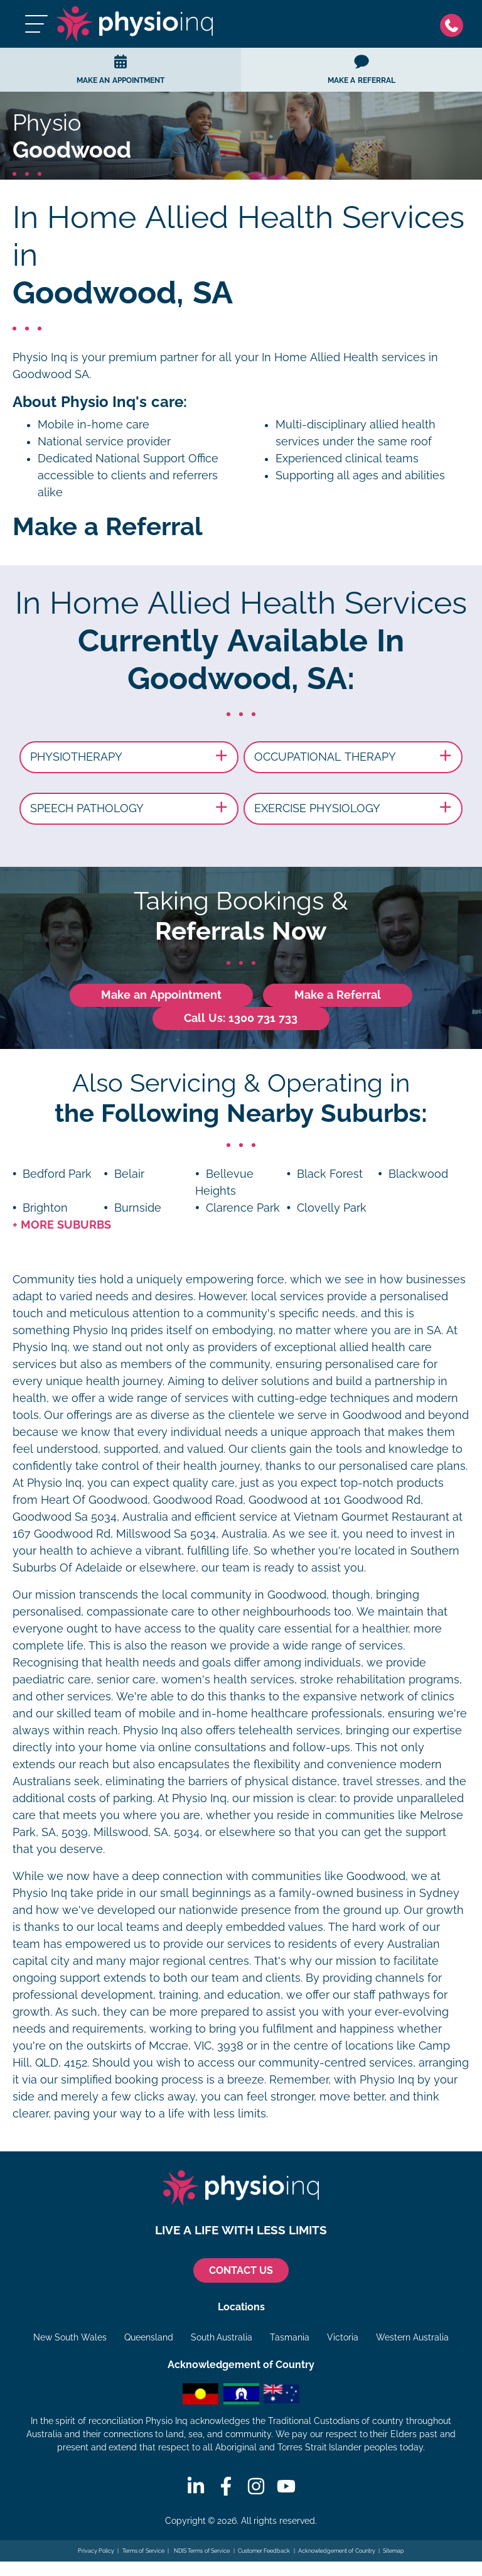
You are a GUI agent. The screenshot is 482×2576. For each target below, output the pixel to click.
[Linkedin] (195, 2486)
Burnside (137, 1208)
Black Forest (330, 1174)
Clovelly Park (332, 1208)
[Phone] (454, 24)
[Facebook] (226, 2486)
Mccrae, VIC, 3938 (196, 2046)
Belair (129, 1174)
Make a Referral (337, 995)
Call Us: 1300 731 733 (240, 1018)
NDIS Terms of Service (201, 2551)
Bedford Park (57, 1174)
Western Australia (412, 2337)
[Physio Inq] (134, 23)
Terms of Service (143, 2551)
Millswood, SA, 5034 (147, 1832)
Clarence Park (243, 1208)
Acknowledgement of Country (336, 2551)
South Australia (222, 2337)
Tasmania (289, 2337)
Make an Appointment (161, 995)
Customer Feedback (264, 2551)
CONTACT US (241, 2270)
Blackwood (418, 1174)
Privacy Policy (96, 2551)
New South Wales (70, 2337)
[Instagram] (256, 2486)
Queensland (148, 2337)
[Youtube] (286, 2486)
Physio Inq (40, 357)
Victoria (342, 2337)
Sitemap (393, 2551)
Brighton (45, 1208)
